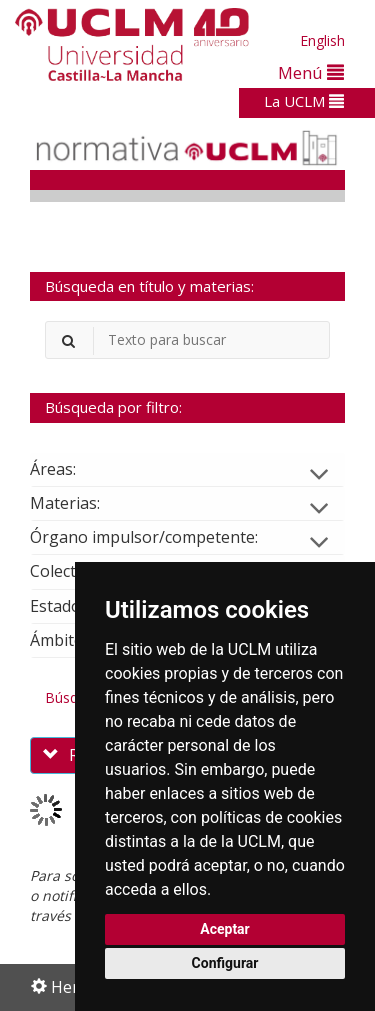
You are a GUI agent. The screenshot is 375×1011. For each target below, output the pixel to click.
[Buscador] (187, 340)
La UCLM (304, 101)
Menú (311, 72)
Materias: (81, 503)
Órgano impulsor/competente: (160, 537)
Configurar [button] (225, 963)
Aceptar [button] (225, 929)
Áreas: (69, 469)
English (322, 40)
